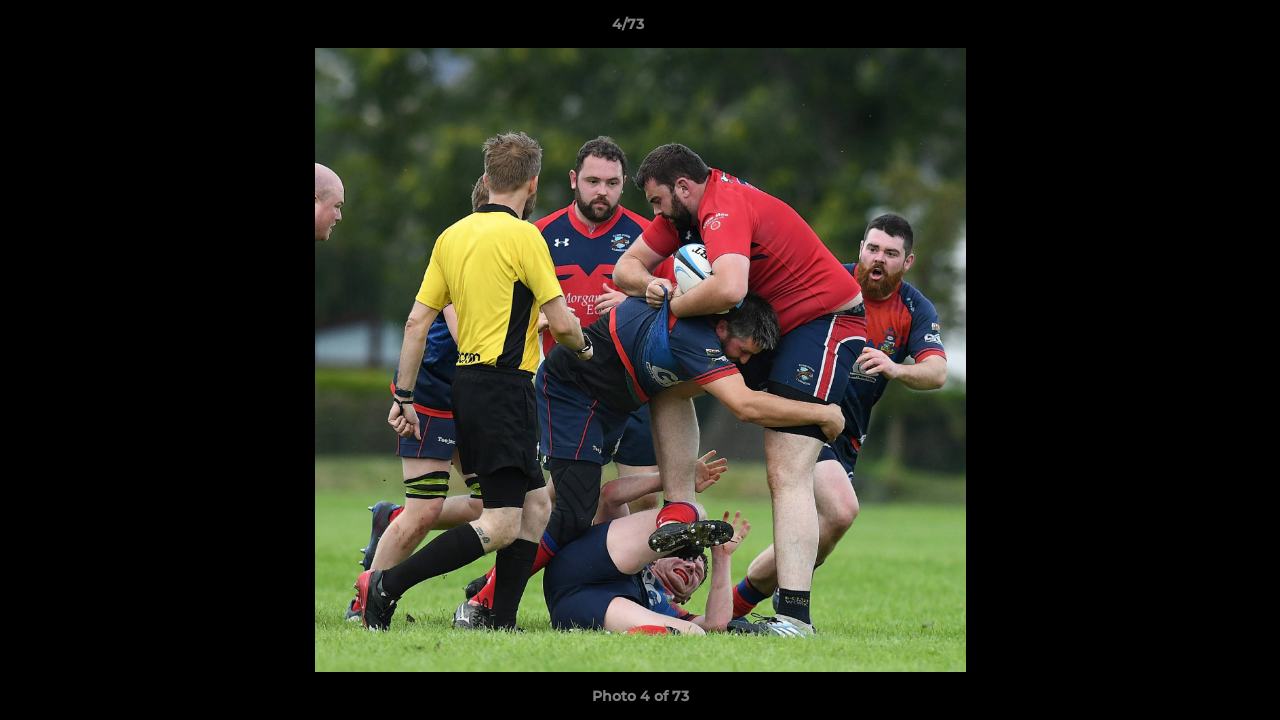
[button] (1196, 29)
